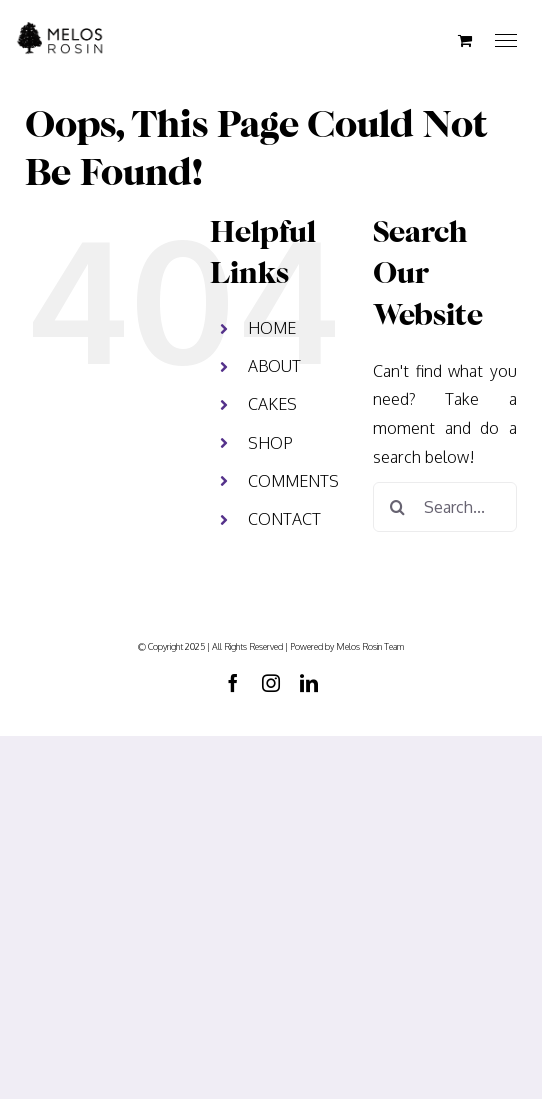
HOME (272, 328)
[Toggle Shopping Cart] (465, 40)
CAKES (272, 404)
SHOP (270, 443)
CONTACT (284, 519)
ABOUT (274, 366)
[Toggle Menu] (506, 41)
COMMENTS (293, 481)
